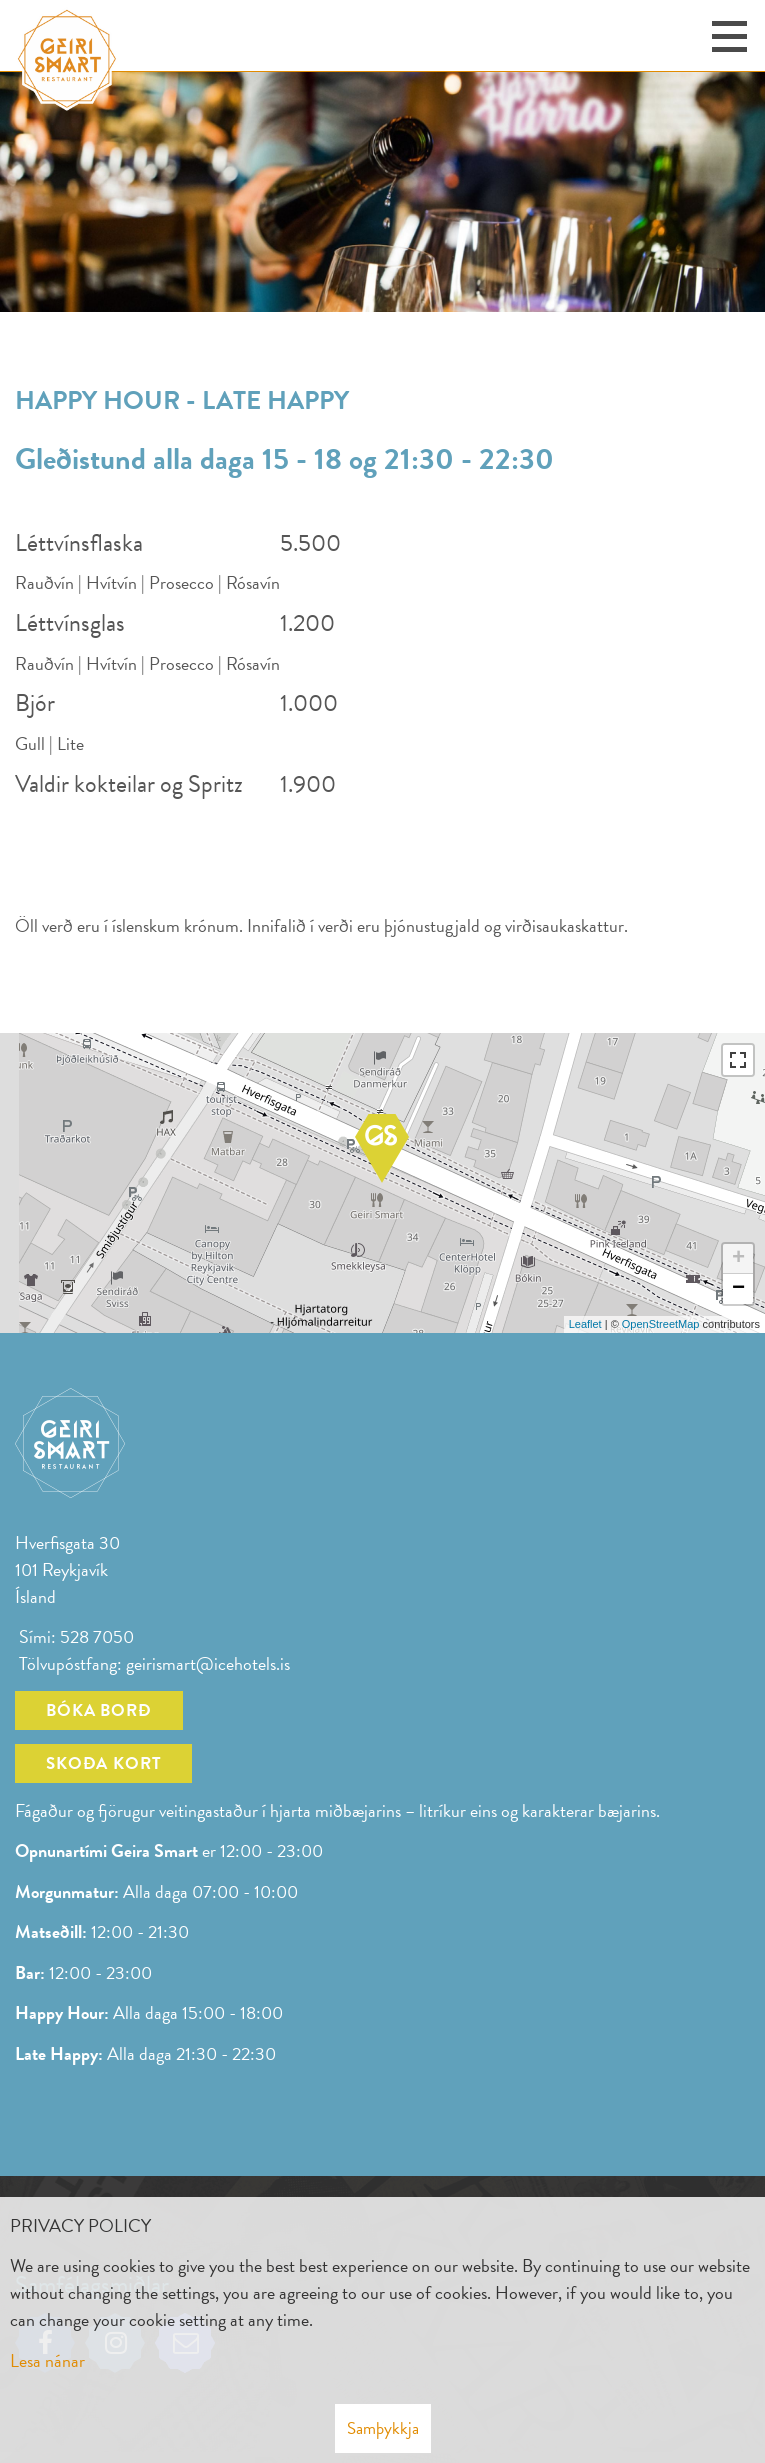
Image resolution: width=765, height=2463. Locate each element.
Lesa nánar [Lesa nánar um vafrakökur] (47, 2360)
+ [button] (738, 1259)
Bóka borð (99, 1710)
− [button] (738, 1289)
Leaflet (585, 1324)
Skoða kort (103, 1763)
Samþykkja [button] (383, 2428)
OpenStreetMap (661, 1324)
